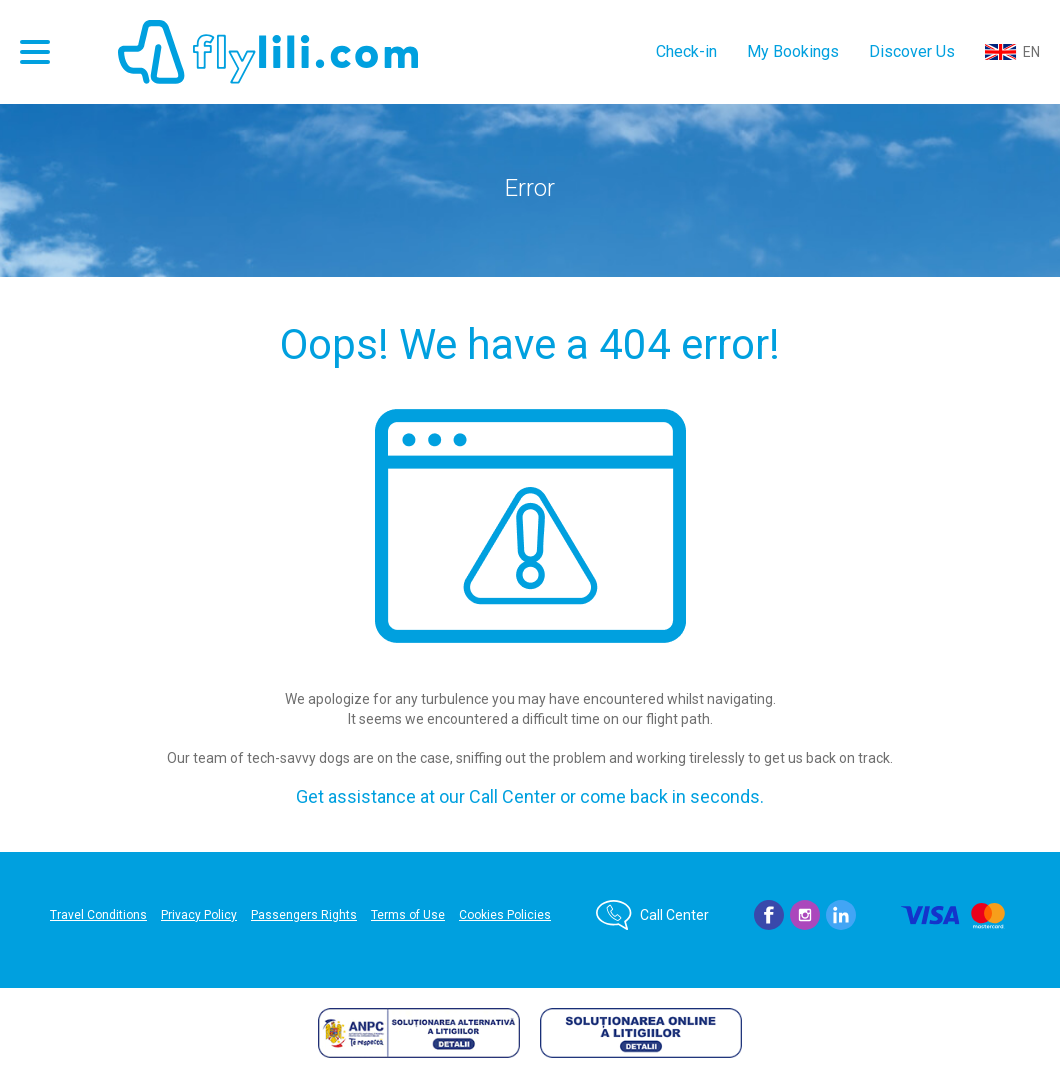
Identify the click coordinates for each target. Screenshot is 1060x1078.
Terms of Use (408, 915)
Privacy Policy (199, 915)
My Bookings (793, 51)
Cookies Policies (505, 915)
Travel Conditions (98, 915)
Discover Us (912, 51)
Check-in (686, 51)
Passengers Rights (304, 915)
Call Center (674, 915)
